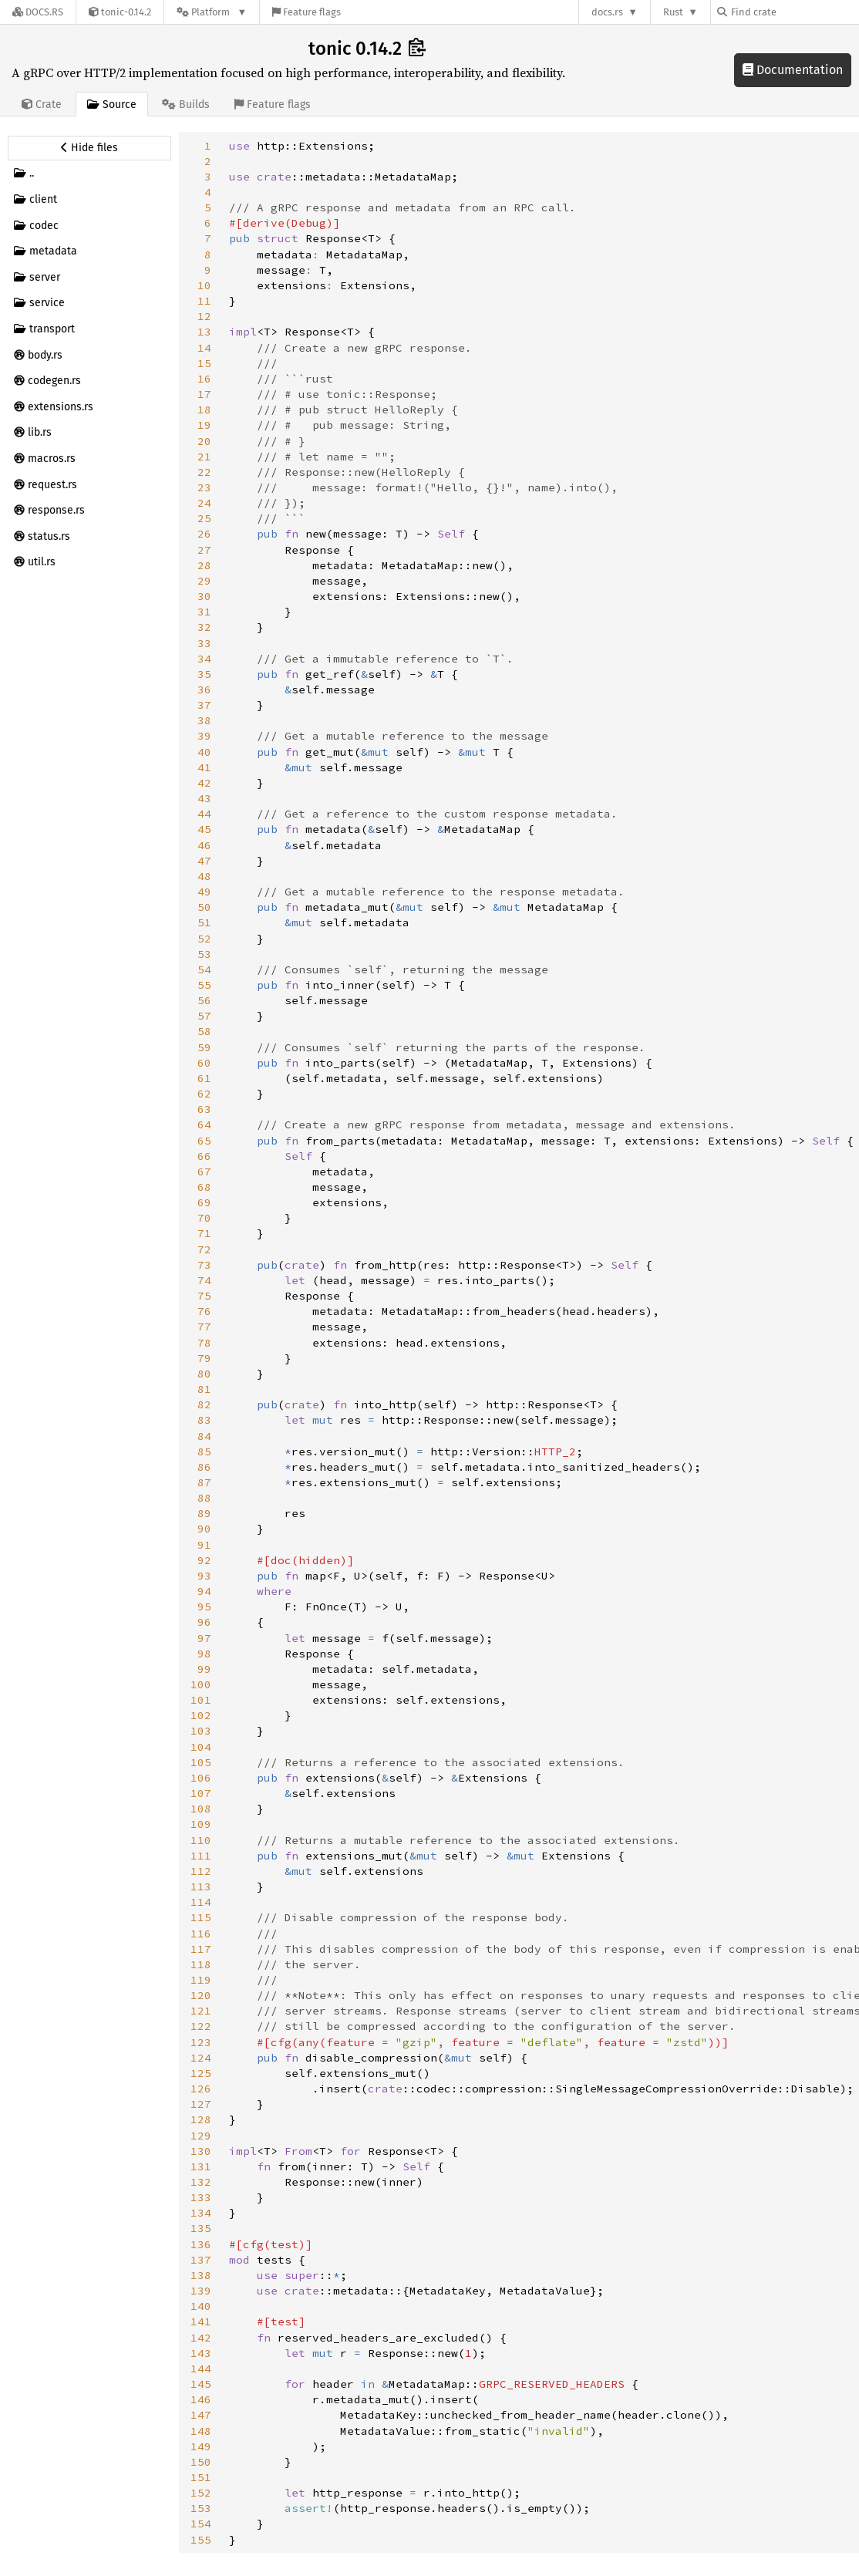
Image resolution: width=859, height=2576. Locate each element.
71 (204, 1233)
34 (204, 659)
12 (204, 316)
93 (204, 1576)
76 (204, 1311)
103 (200, 1731)
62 (204, 1094)
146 (200, 2399)
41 (204, 767)
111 (200, 1856)
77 (204, 1327)
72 (204, 1249)
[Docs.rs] (38, 12)
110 (200, 1840)
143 (200, 2353)
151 (200, 2477)
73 (204, 1265)
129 (200, 2136)
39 (204, 736)
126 (200, 2089)
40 (204, 752)
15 (204, 363)
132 (200, 2182)
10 (204, 285)
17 (204, 394)
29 (204, 581)
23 (204, 487)
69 (204, 1202)
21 (204, 457)
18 (204, 409)
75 (204, 1296)
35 (204, 674)
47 (204, 861)
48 (204, 876)
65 (204, 1141)
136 (200, 2244)
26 (204, 534)
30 (204, 596)
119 (200, 1980)
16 (204, 379)
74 (204, 1280)
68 (204, 1187)
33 (204, 643)
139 (200, 2291)
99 (204, 1669)
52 (204, 939)
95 (204, 1606)
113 (200, 1886)
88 (204, 1498)
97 (204, 1638)
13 (204, 332)
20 (204, 441)
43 (204, 798)
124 (200, 2058)
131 (200, 2166)
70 (204, 1218)
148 (200, 2431)
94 (204, 1591)
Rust (673, 12)
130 (200, 2151)
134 (200, 2213)
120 (200, 1995)
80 (204, 1374)
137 (200, 2260)
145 (200, 2384)
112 (200, 1871)
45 (204, 829)
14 (204, 348)
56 (204, 1000)
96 (204, 1622)
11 (204, 301)
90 (204, 1529)
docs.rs (607, 12)
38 (204, 720)
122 (200, 2026)
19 (204, 425)
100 (200, 1684)
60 (204, 1063)
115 (200, 1917)
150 (200, 2462)
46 (204, 845)
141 (200, 2321)
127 (200, 2104)
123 (200, 2042)
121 (200, 2011)
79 (204, 1358)
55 (204, 985)
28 (204, 565)
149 (200, 2446)
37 (204, 705)
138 (200, 2275)
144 (200, 2368)
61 (204, 1078)
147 (200, 2415)
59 (204, 1047)
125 (200, 2073)
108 (200, 1809)
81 (204, 1389)
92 (204, 1560)
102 (200, 1715)
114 (200, 1902)
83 (204, 1420)
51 (204, 922)
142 (200, 2338)
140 (200, 2306)
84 (204, 1436)
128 (200, 2119)
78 (204, 1343)
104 (200, 1747)
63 (204, 1109)
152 (200, 2493)
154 (200, 2523)
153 (200, 2508)
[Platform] (211, 12)
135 (200, 2228)
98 (204, 1654)
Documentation (793, 69)
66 (204, 1156)
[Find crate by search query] (794, 12)
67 (204, 1171)
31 (204, 612)
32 (204, 627)
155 (200, 2540)
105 (200, 1762)
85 (204, 1451)
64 (204, 1124)
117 (200, 1949)
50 (204, 907)
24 (204, 503)
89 (204, 1513)
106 (200, 1778)
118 (200, 1964)
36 (204, 689)
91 (204, 1545)
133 (200, 2197)
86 (204, 1467)
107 (200, 1793)
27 (204, 550)
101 (200, 1700)
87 (204, 1482)
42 (204, 783)
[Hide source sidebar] (89, 148)
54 (204, 969)
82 (204, 1404)
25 (204, 518)
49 (204, 892)
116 (200, 1933)
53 (204, 954)
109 (200, 1824)
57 (204, 1016)
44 (204, 814)
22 (204, 472)
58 (204, 1031)
